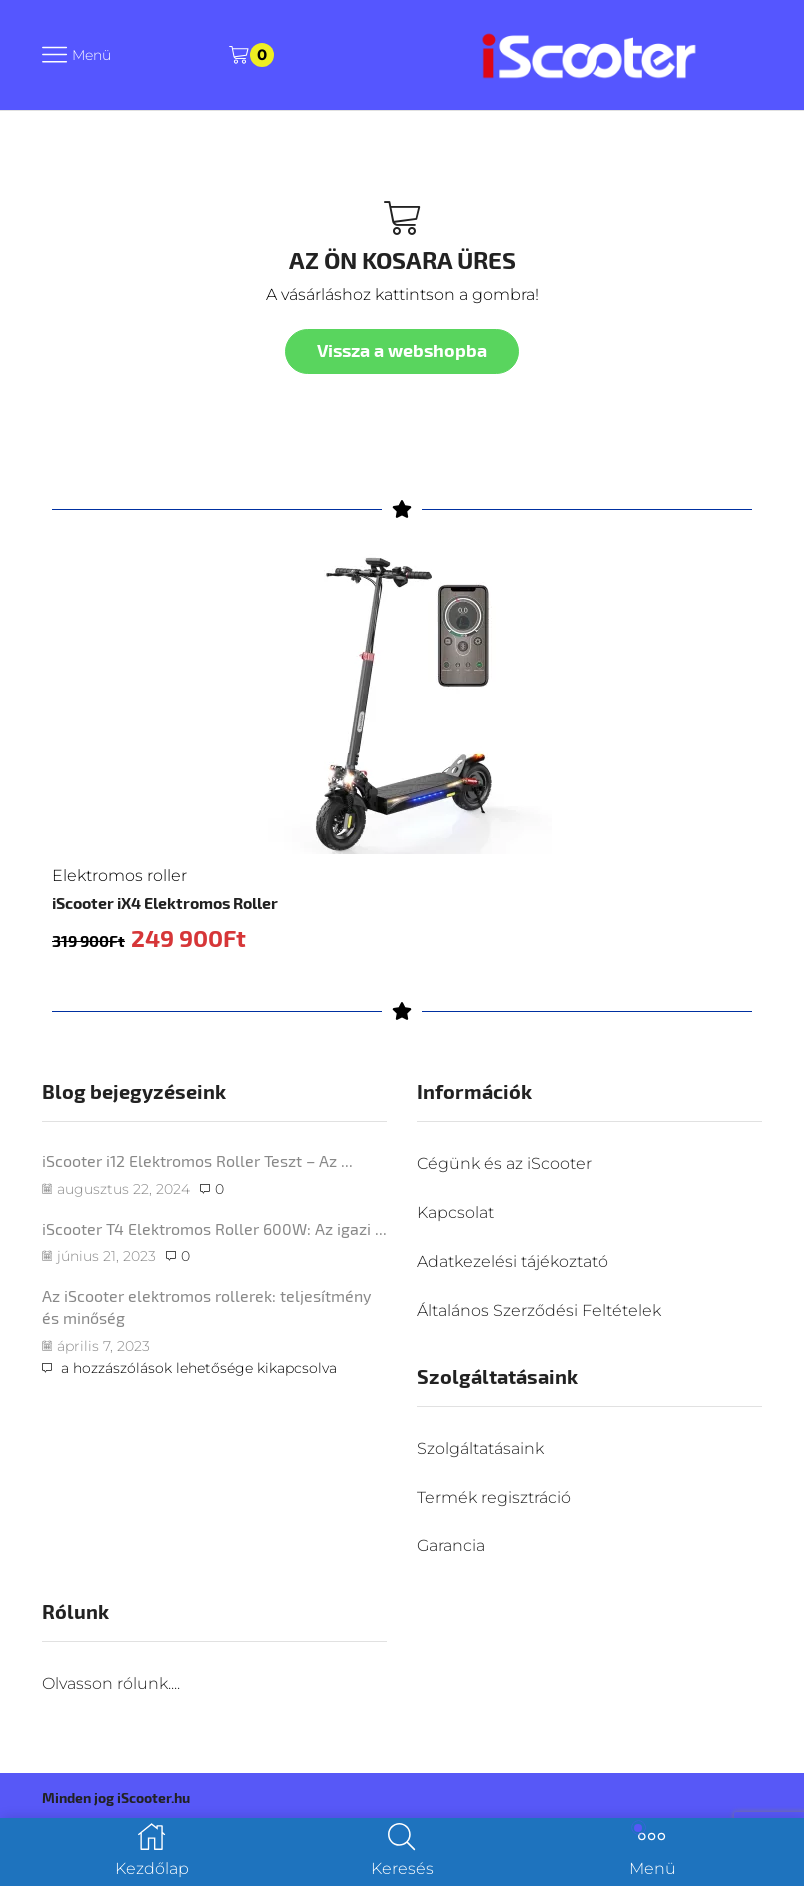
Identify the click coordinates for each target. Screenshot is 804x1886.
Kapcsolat (455, 1212)
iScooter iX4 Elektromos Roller (165, 902)
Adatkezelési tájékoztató (512, 1261)
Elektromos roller (119, 875)
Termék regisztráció (494, 1497)
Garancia (451, 1546)
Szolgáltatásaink (480, 1448)
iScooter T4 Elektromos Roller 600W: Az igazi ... (214, 1228)
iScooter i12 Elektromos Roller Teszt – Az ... (197, 1161)
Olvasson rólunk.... (111, 1683)
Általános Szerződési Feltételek (539, 1310)
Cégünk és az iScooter (504, 1164)
